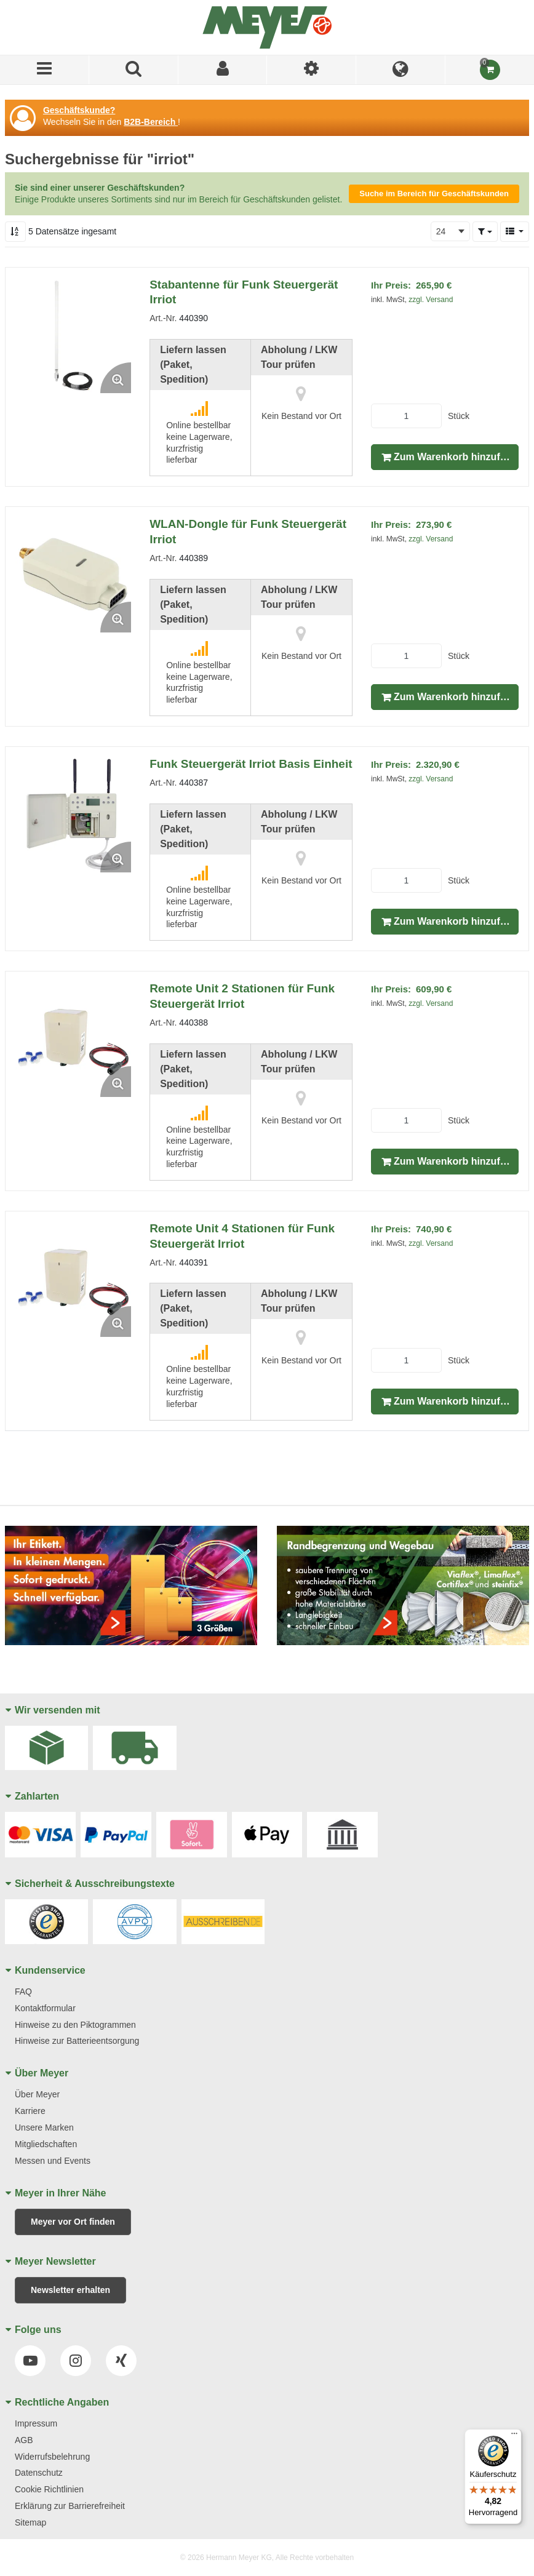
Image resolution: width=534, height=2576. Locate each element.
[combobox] (450, 231)
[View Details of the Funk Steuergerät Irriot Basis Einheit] (73, 814)
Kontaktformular (45, 2008)
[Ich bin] (311, 69)
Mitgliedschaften (46, 2144)
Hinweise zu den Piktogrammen (75, 2025)
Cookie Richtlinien (49, 2489)
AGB (24, 2440)
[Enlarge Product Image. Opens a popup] (115, 377)
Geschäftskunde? (79, 110)
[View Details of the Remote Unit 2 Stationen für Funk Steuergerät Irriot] (73, 1039)
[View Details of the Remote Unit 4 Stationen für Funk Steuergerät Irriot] (73, 1279)
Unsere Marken (44, 2127)
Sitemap (30, 2522)
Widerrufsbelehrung (52, 2457)
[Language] (400, 69)
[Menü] (44, 69)
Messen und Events (52, 2161)
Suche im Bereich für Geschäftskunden (434, 193)
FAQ (23, 1991)
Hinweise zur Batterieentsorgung (77, 2041)
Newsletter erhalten (70, 2290)
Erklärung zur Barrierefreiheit (70, 2506)
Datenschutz (39, 2473)
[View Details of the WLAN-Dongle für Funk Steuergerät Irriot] (73, 574)
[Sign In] (223, 69)
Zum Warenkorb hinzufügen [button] (456, 457)
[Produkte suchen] (133, 69)
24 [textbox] (441, 231)
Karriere (30, 2111)
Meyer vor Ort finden (73, 2222)
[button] (485, 231)
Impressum (36, 2423)
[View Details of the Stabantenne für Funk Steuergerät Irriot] (73, 335)
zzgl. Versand (430, 299)
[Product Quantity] (406, 416)
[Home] (267, 27)
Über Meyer (37, 2094)
